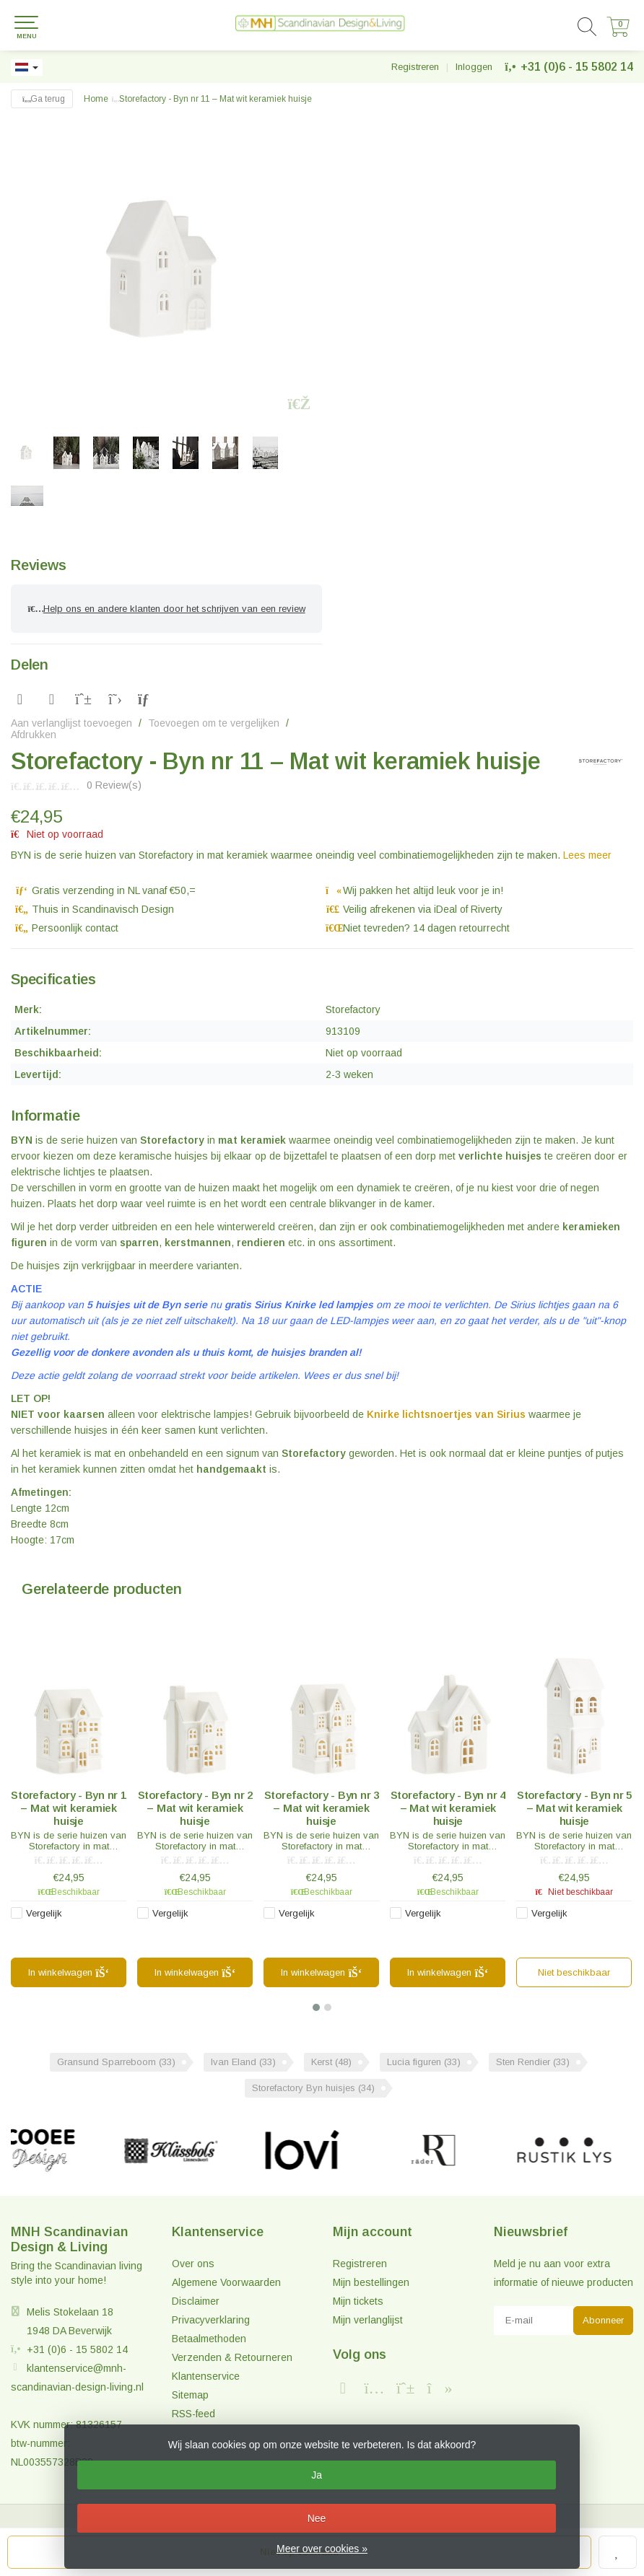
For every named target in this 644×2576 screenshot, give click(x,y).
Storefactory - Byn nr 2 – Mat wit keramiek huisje (195, 1808)
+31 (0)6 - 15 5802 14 (577, 67)
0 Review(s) (114, 785)
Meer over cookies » (322, 2548)
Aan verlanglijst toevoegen (71, 723)
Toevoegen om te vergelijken (213, 723)
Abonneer (603, 2320)
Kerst (331, 2061)
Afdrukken (33, 734)
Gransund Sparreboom (116, 2061)
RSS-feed (193, 2413)
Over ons (193, 2263)
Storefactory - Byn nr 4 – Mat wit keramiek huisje (448, 1808)
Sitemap (190, 2395)
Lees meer (587, 855)
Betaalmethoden (209, 2338)
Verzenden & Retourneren (232, 2357)
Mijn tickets (358, 2301)
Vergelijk (44, 1913)
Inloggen (474, 66)
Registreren (415, 66)
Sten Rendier (533, 2061)
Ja (316, 2475)
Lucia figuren (424, 2061)
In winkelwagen (69, 1973)
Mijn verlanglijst (368, 2320)
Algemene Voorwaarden (226, 2282)
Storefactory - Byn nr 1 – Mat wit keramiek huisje (68, 1808)
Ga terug (42, 99)
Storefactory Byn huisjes (313, 2087)
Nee (317, 2518)
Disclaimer (195, 2301)
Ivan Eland (243, 2061)
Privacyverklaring (211, 2320)
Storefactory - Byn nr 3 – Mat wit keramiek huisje (321, 1808)
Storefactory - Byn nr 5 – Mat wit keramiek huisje (574, 1808)
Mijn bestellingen (371, 2282)
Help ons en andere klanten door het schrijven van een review (166, 608)
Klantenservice (206, 2376)
